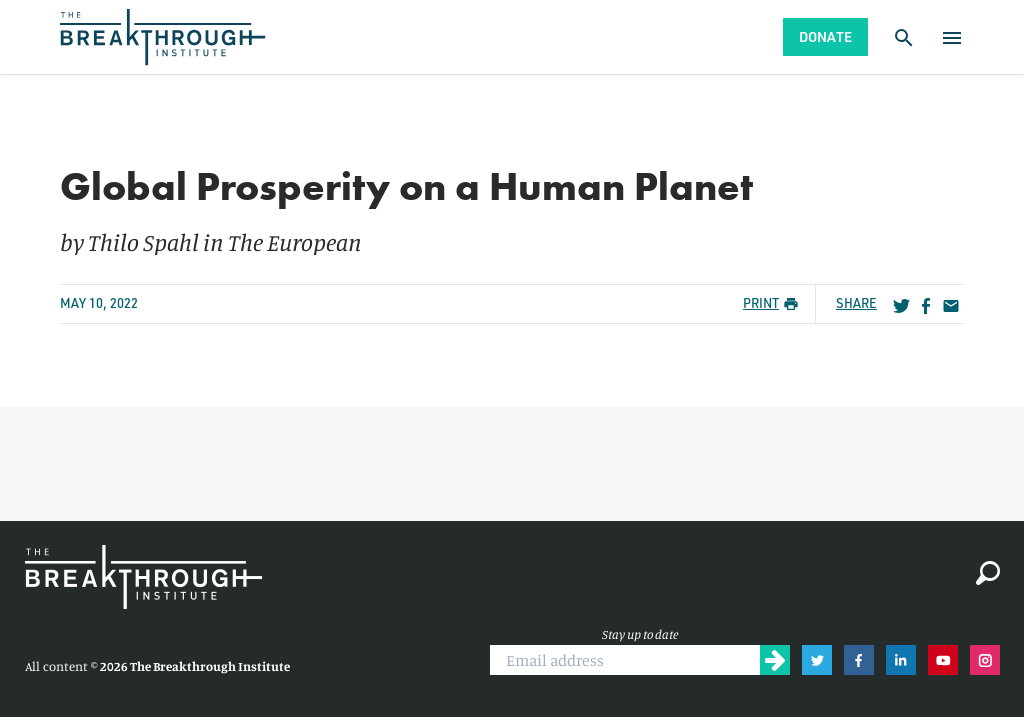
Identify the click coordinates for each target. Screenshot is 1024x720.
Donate (825, 36)
